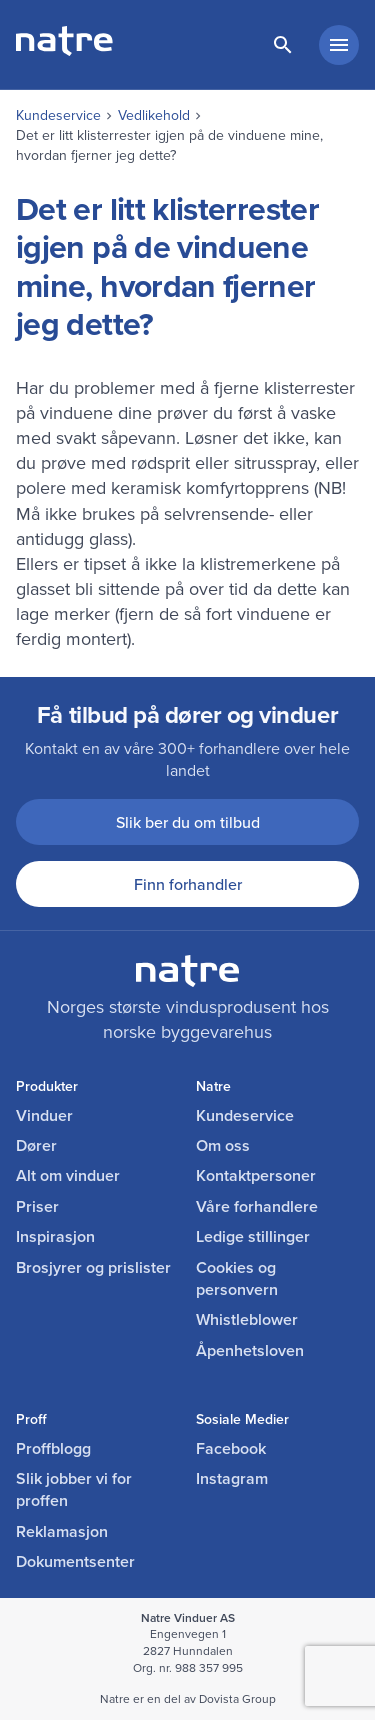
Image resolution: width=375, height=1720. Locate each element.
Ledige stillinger (253, 1237)
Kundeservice (58, 115)
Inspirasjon (55, 1237)
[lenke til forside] (64, 50)
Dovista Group (237, 1699)
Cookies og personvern (237, 1279)
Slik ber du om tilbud (188, 822)
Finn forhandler (188, 884)
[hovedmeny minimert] (339, 45)
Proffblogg (53, 1449)
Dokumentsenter (75, 1562)
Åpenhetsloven (250, 1351)
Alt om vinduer (68, 1176)
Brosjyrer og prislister (93, 1268)
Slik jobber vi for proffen (74, 1490)
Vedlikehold (154, 115)
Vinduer (44, 1116)
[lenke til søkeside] (283, 45)
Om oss (223, 1146)
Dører (36, 1146)
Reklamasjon (62, 1532)
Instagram (232, 1479)
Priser (37, 1207)
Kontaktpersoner (256, 1176)
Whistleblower (247, 1320)
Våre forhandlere (257, 1207)
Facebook (231, 1449)
